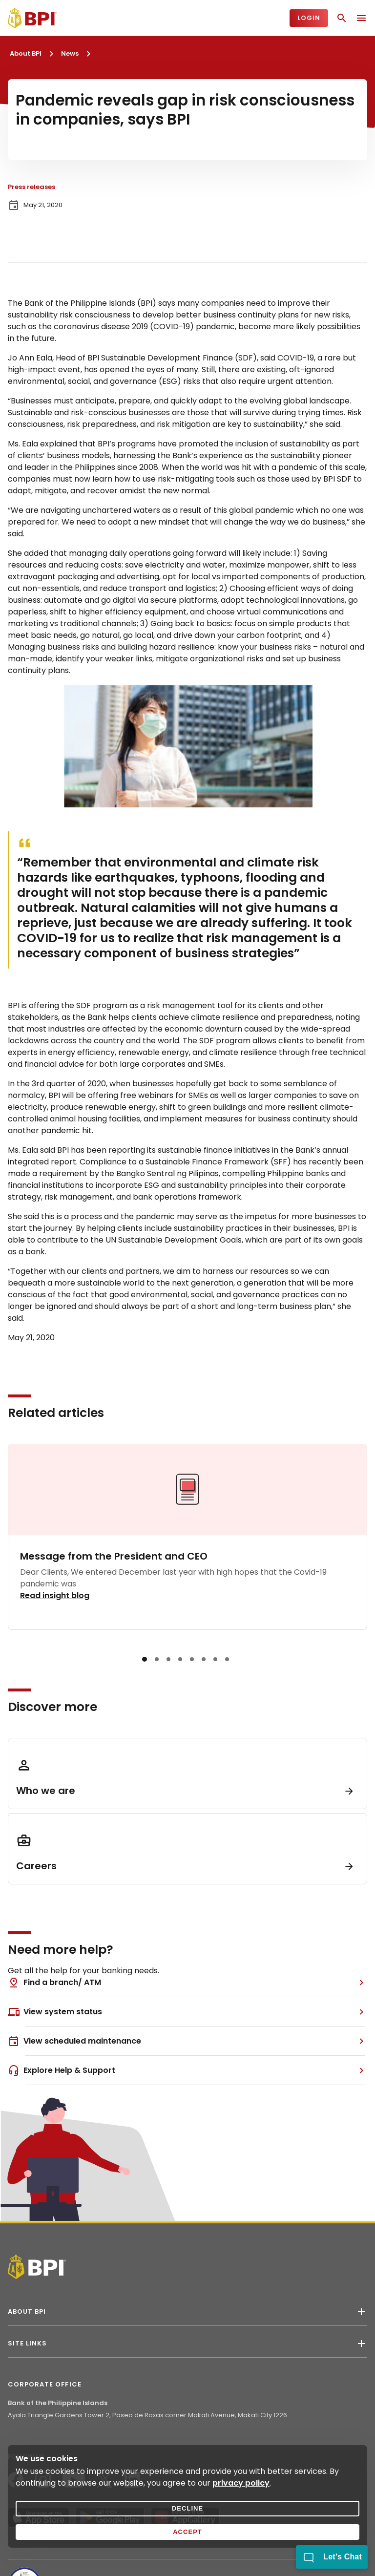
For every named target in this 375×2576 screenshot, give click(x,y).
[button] (144, 1659)
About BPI (26, 53)
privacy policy (241, 2483)
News (70, 53)
